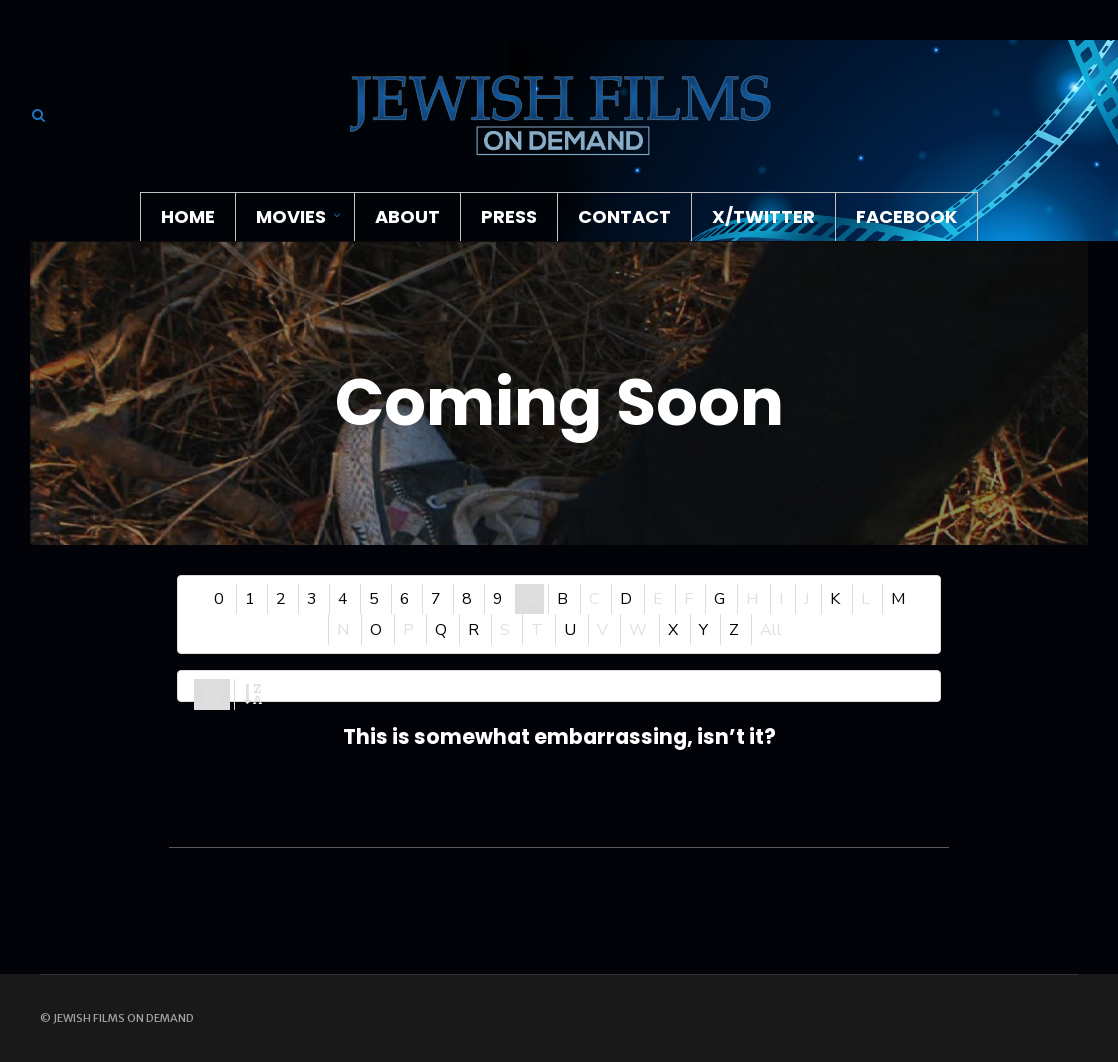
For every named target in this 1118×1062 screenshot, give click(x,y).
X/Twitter (763, 216)
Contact (624, 216)
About (407, 216)
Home (188, 216)
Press (509, 216)
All (771, 630)
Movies (291, 216)
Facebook (906, 216)
